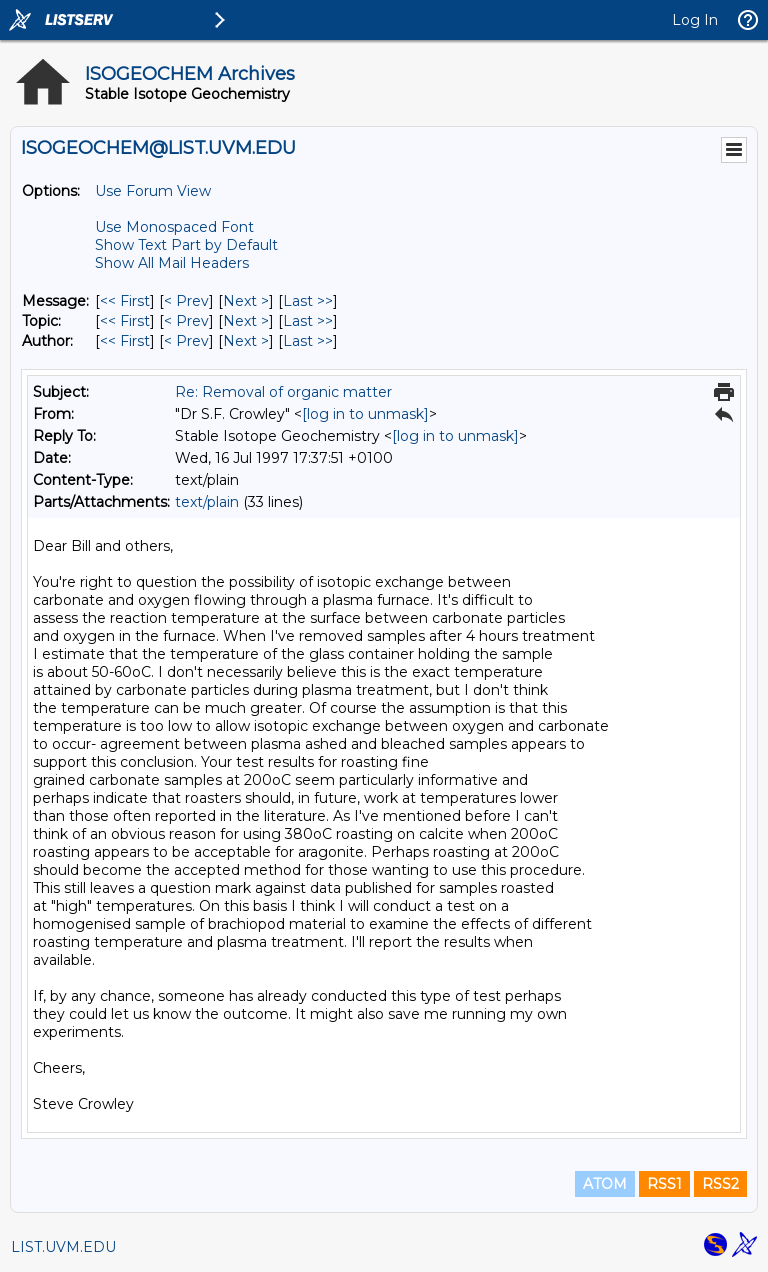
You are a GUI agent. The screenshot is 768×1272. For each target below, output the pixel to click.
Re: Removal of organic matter (283, 392)
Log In (695, 20)
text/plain (207, 502)
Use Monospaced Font (174, 227)
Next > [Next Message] (246, 301)
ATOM (605, 1184)
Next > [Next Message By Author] (246, 341)
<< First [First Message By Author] (125, 341)
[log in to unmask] (365, 414)
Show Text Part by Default (186, 245)
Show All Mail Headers (172, 263)
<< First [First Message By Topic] (125, 321)
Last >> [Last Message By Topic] (308, 321)
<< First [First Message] (125, 301)
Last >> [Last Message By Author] (308, 341)
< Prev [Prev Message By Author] (186, 341)
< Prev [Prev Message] (186, 301)
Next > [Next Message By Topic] (246, 321)
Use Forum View (153, 191)
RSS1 (664, 1184)
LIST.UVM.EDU (63, 1247)
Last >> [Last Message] (308, 301)
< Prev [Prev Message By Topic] (186, 321)
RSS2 (720, 1184)
